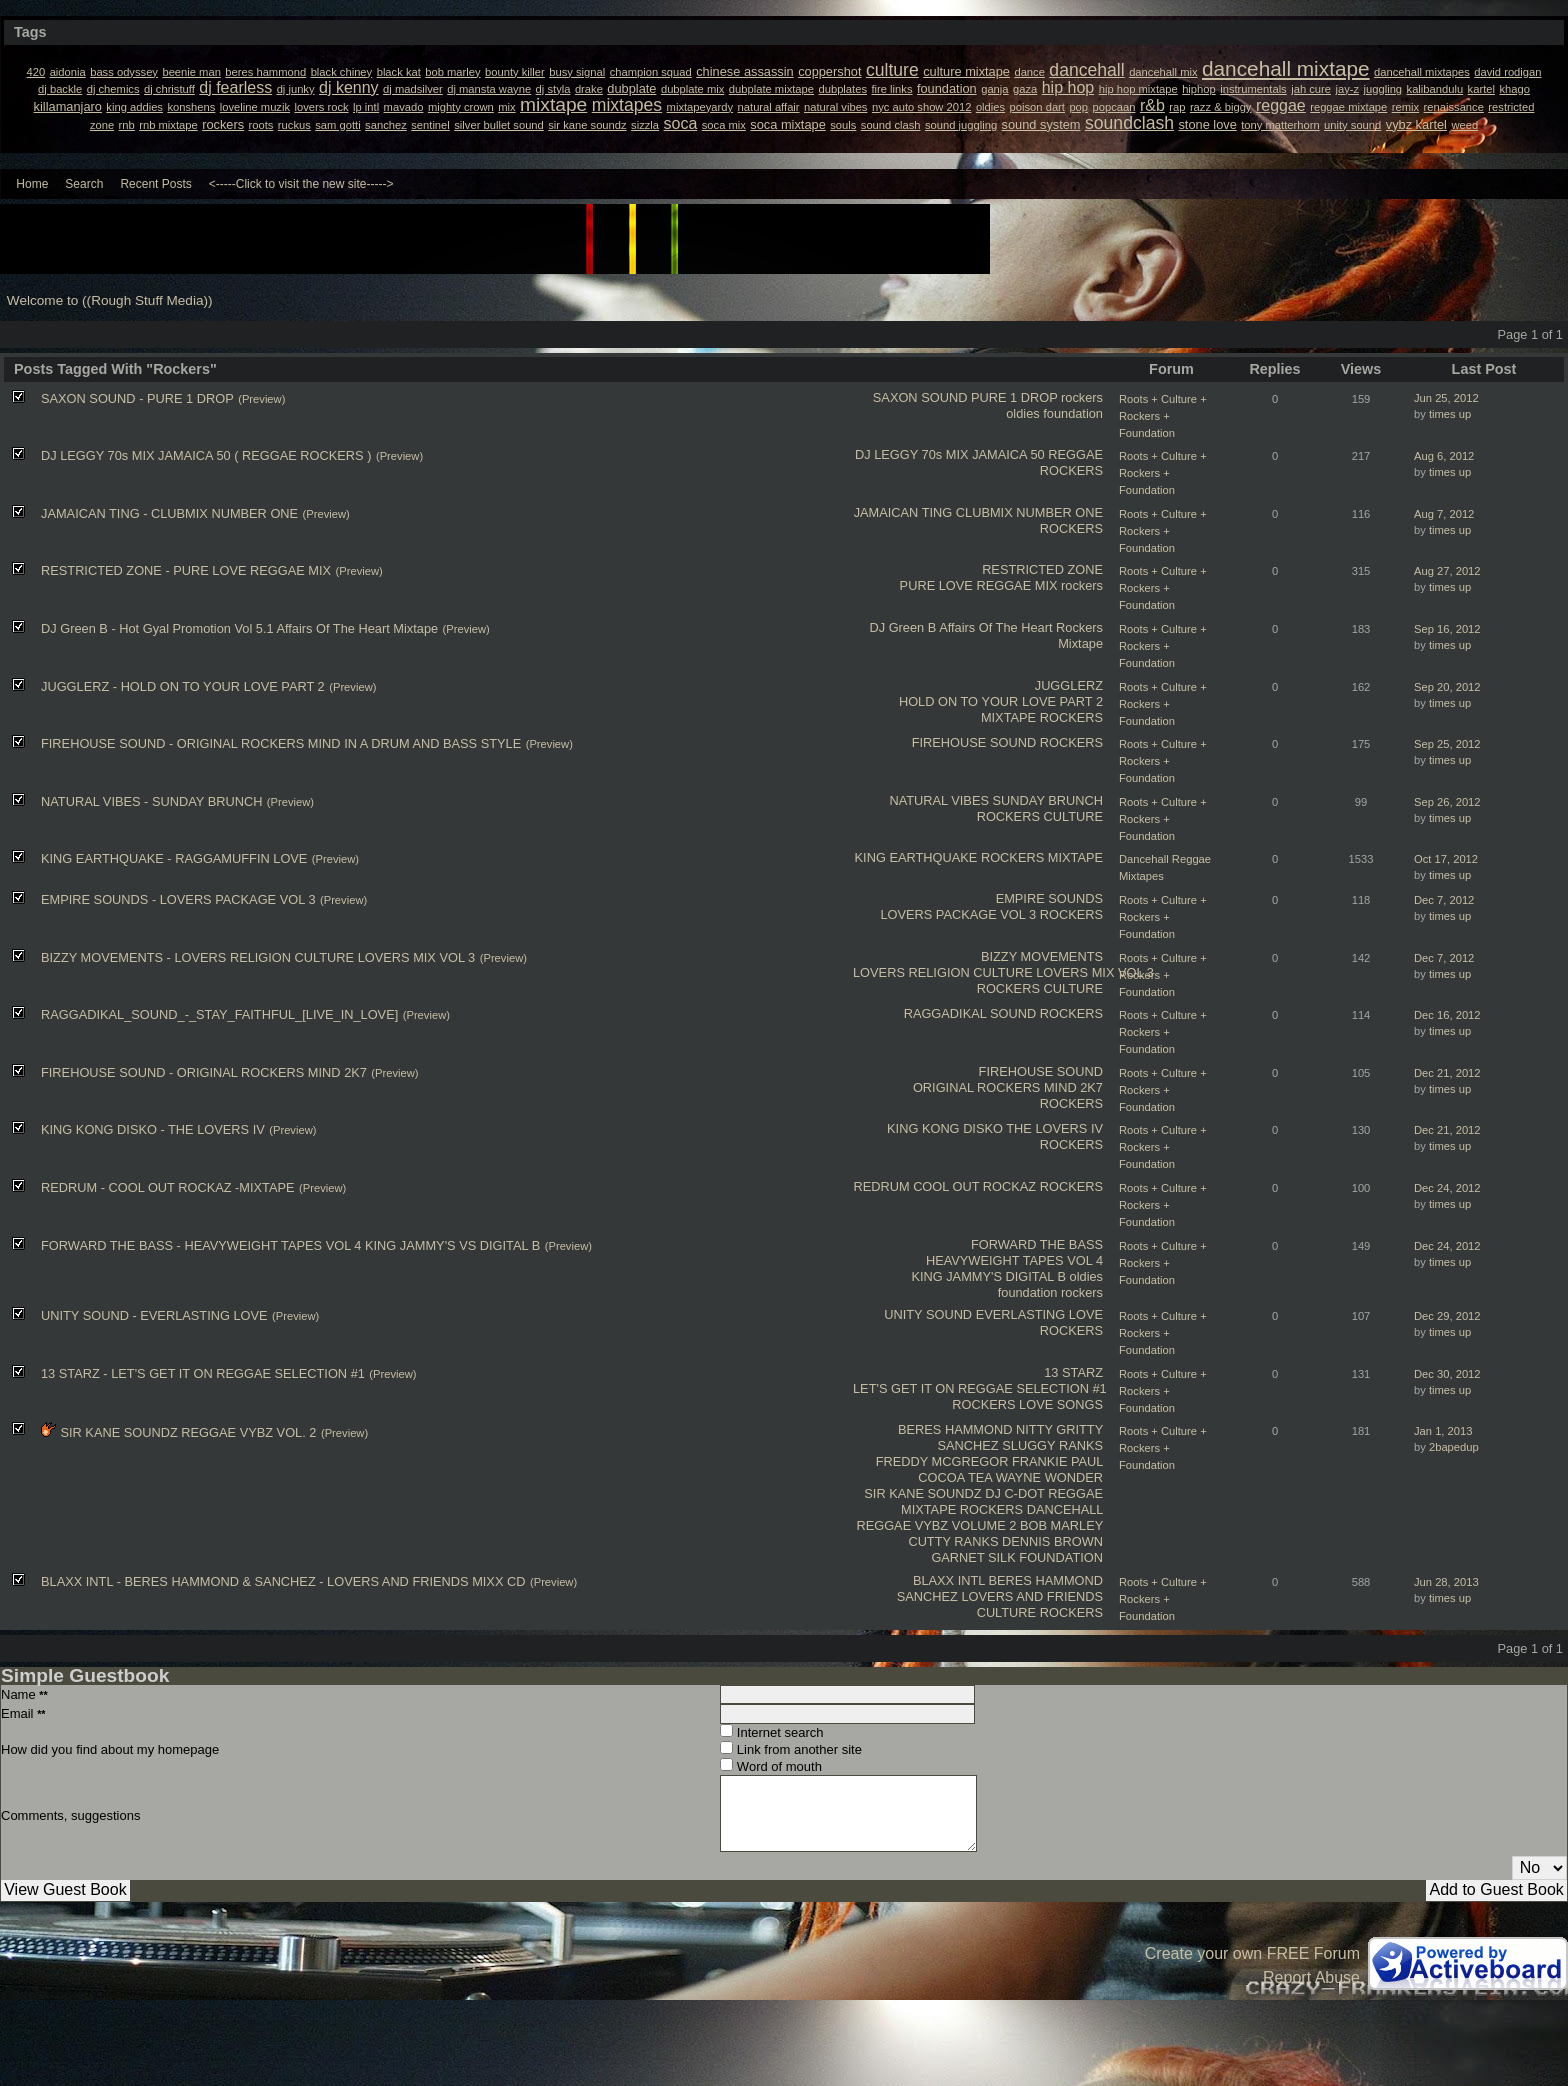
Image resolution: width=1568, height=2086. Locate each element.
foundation (1073, 413)
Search (84, 184)
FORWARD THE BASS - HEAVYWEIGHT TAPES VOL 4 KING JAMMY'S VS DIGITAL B (290, 1245)
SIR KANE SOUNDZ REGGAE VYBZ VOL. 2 (188, 1432)
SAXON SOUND (920, 397)
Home (32, 184)
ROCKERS (1071, 470)
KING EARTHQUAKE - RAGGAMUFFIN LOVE (174, 858)
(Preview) (261, 399)
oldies (1022, 413)
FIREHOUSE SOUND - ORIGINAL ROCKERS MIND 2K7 (204, 1072)
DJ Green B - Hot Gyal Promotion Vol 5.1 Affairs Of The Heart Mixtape (239, 628)
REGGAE (1075, 454)
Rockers (1079, 627)
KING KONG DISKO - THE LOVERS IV (153, 1129)
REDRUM (881, 1186)
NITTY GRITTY (1059, 1429)
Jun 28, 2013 (1446, 1582)
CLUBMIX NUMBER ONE (1029, 512)
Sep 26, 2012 (1447, 802)
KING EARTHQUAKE (916, 857)
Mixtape (1080, 643)
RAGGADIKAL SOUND (970, 1013)
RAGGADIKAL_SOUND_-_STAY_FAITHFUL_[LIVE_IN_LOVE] (219, 1014)
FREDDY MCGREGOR (942, 1461)
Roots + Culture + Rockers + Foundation (1163, 416)
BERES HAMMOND (955, 1429)
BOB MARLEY (1061, 1525)
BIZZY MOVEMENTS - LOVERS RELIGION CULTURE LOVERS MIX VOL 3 (258, 957)
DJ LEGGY (886, 454)
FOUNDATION (1061, 1557)
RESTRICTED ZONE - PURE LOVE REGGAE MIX (186, 570)
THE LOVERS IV (1054, 1128)
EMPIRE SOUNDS (1049, 898)
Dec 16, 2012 (1447, 1015)
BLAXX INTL (949, 1580)
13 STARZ (1073, 1372)
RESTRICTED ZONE (1042, 569)
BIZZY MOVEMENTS (1042, 956)
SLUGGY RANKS (1052, 1445)
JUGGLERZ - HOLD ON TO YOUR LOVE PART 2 (183, 686)
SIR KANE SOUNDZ (922, 1493)
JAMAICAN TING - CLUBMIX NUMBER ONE (169, 513)
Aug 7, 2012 (1444, 514)
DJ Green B (902, 627)
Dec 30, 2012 (1447, 1374)
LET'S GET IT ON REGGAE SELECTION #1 (980, 1388)
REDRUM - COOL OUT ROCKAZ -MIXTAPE (168, 1187)
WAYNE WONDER (1049, 1477)
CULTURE (1074, 816)
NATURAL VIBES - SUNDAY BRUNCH (151, 801)
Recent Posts (155, 184)
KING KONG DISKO (945, 1128)
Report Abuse (1311, 1977)
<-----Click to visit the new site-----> (301, 184)
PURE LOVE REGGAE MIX (979, 585)
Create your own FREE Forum (1252, 1953)
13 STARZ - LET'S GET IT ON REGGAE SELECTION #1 (203, 1373)
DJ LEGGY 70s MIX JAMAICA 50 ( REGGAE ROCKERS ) (206, 455)
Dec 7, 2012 (1444, 900)
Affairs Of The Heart (995, 627)
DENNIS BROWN (1052, 1541)
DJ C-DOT (1014, 1493)
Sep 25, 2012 (1447, 744)
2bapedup (1454, 1447)
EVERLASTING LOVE (1039, 1314)
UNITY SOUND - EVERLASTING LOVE (154, 1315)
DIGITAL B (1036, 1276)
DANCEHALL (1065, 1509)
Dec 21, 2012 (1447, 1073)
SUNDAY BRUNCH (1048, 800)
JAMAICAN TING (903, 512)
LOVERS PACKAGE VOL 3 (958, 914)
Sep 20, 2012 (1447, 687)
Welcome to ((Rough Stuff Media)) (110, 300)
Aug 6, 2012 (1444, 456)
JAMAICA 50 (1008, 454)
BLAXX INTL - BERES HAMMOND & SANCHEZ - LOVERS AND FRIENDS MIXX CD (283, 1581)
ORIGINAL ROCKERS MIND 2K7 (1008, 1087)
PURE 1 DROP (1014, 397)
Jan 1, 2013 (1443, 1431)
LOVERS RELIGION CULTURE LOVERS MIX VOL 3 (1003, 972)
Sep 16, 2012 (1447, 629)
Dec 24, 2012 (1447, 1188)
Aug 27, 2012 (1447, 571)
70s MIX (945, 454)
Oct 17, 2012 (1446, 859)
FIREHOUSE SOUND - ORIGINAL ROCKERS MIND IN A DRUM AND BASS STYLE (281, 743)
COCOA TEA (955, 1477)
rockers (1082, 397)
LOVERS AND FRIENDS (1032, 1596)
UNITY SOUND (928, 1314)
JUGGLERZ (1069, 685)
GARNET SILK (973, 1557)
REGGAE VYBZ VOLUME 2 (936, 1525)
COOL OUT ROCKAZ (974, 1186)
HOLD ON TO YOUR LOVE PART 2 (1001, 701)
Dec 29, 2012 (1447, 1316)
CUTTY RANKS (953, 1541)
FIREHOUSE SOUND (974, 742)
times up (1450, 414)
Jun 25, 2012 (1446, 398)
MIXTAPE (1008, 717)
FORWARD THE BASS (1037, 1244)
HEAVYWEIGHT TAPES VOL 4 (1014, 1260)
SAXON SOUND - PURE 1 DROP (137, 398)
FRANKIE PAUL (1057, 1461)
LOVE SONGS (1061, 1404)
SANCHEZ (968, 1445)
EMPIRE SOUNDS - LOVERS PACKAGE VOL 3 (178, 899)
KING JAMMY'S (956, 1276)
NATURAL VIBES (939, 800)
